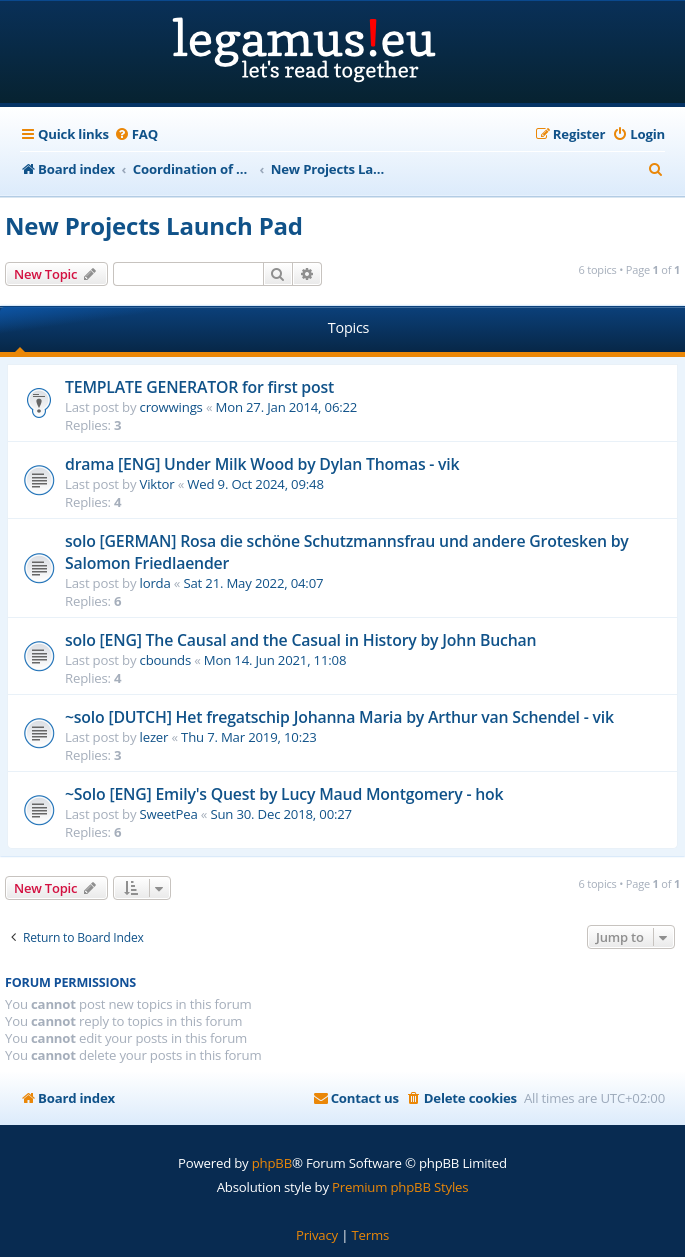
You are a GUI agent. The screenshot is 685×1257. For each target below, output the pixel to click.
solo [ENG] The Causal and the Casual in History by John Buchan (300, 640)
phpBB (272, 1163)
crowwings (171, 407)
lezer (154, 737)
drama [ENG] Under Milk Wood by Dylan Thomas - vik (262, 464)
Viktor (157, 484)
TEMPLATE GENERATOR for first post (199, 387)
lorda (155, 583)
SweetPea (169, 814)
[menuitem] (136, 134)
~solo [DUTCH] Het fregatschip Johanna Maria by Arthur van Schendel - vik (339, 717)
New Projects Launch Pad (154, 225)
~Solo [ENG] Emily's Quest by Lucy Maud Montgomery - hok (284, 794)
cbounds (165, 660)
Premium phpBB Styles (400, 1187)
